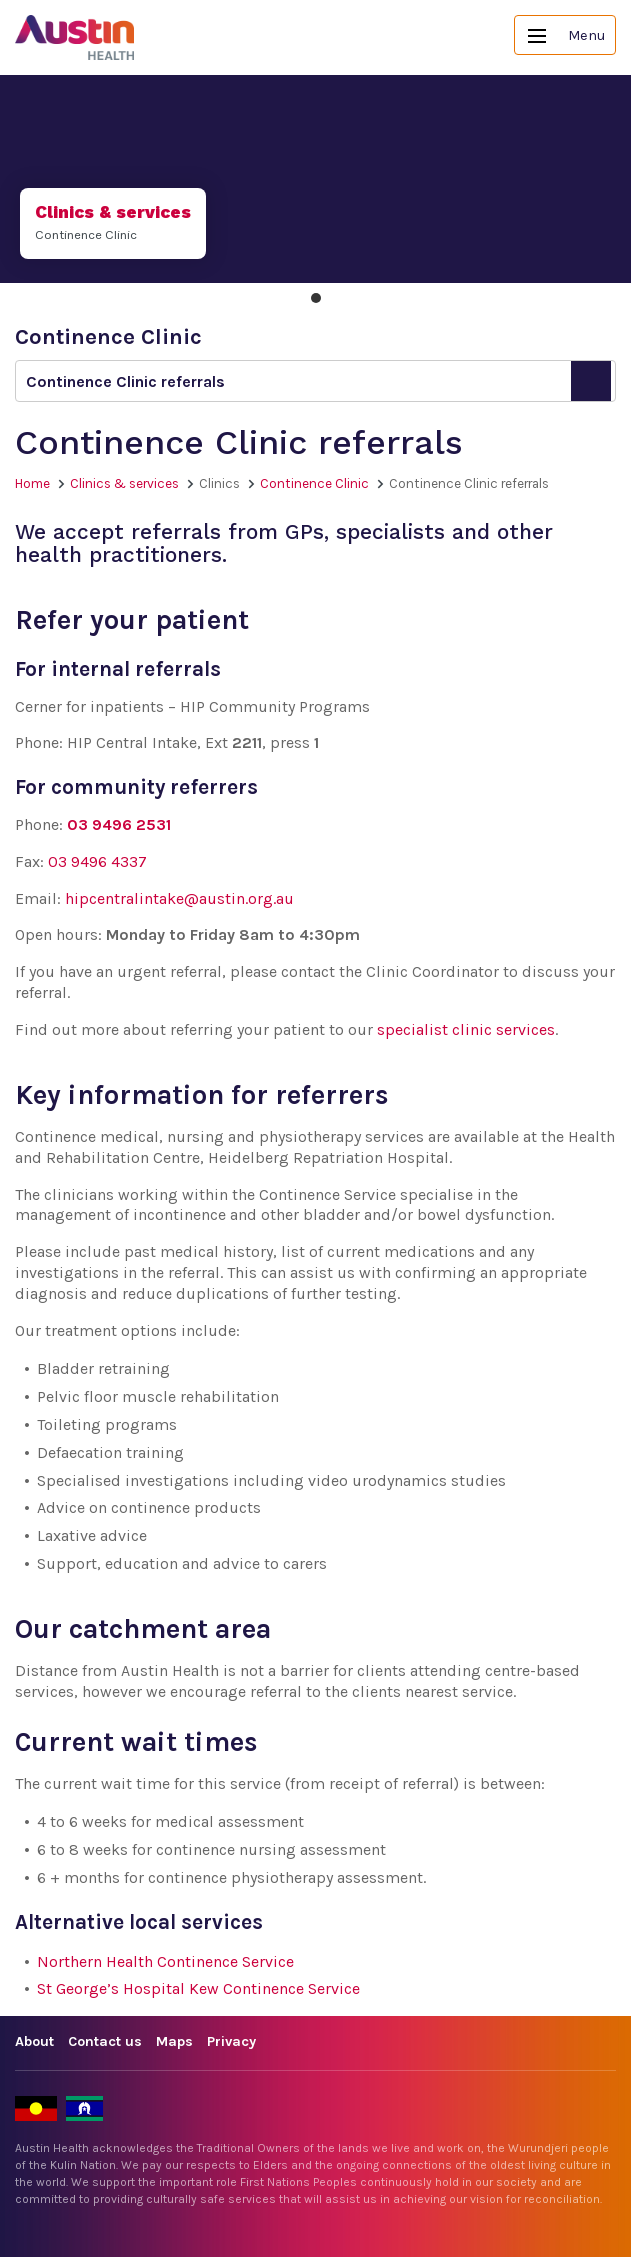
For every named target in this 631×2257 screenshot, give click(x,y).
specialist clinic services (466, 1029)
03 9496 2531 (119, 824)
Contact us (105, 2041)
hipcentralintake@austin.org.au (179, 898)
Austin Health (75, 37)
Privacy (231, 2041)
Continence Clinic (314, 483)
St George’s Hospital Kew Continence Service (198, 1988)
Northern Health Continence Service (165, 1961)
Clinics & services (124, 483)
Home (32, 483)
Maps (174, 2041)
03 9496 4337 (97, 861)
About (34, 2041)
